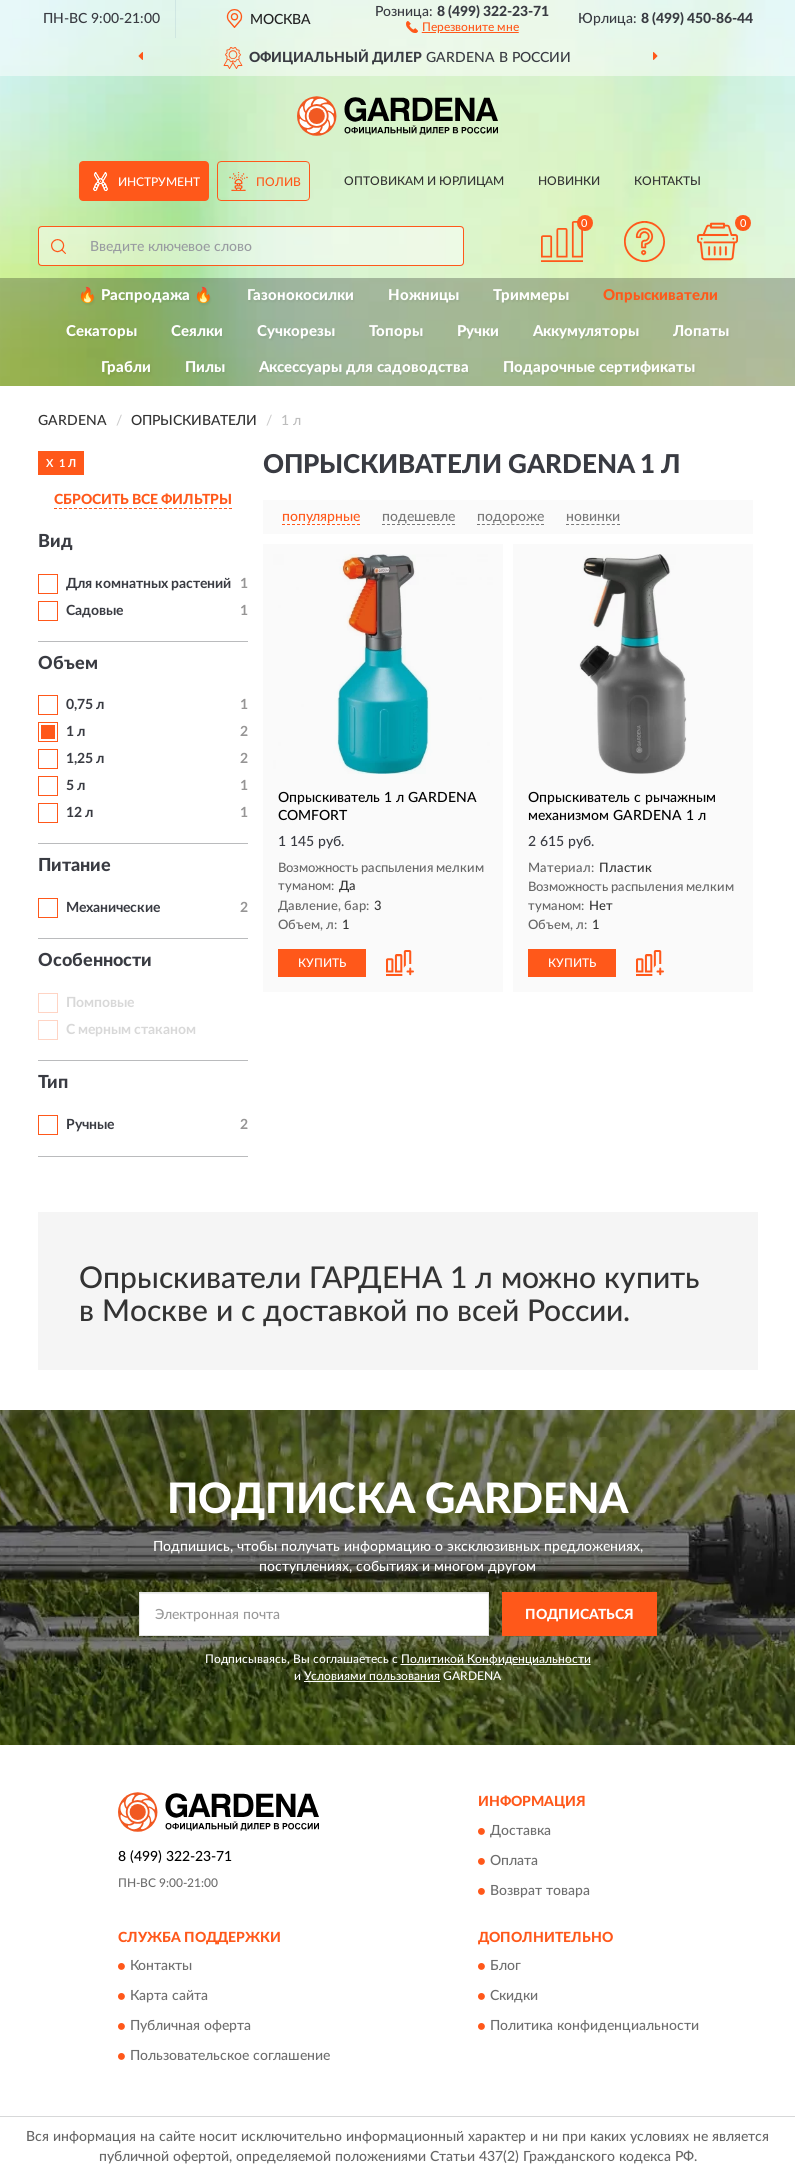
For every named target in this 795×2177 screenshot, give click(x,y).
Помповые (100, 1003)
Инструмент (159, 182)
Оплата (514, 1861)
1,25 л (85, 759)
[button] (462, 26)
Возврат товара (540, 1891)
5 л (75, 786)
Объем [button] (68, 664)
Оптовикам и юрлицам (424, 181)
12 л (79, 813)
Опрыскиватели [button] (660, 295)
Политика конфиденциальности (594, 2027)
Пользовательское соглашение (230, 2057)
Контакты (667, 181)
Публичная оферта (190, 2027)
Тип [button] (53, 1083)
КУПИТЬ (322, 963)
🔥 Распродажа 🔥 (145, 295)
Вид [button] (55, 542)
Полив (278, 182)
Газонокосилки (300, 295)
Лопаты (701, 331)
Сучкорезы (296, 331)
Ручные (90, 1125)
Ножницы (423, 295)
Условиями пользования (372, 1676)
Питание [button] (74, 866)
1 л (75, 732)
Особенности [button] (95, 961)
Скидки (514, 1997)
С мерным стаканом (131, 1030)
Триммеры (531, 295)
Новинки (569, 181)
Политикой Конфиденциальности (496, 1659)
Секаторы (101, 331)
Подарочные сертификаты (599, 367)
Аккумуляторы (586, 331)
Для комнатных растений (148, 584)
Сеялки (197, 331)
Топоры (396, 331)
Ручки (478, 331)
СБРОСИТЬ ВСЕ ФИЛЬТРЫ (143, 500)
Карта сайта (169, 1997)
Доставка (520, 1831)
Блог (505, 1967)
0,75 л (85, 705)
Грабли (126, 367)
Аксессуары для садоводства (364, 367)
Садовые (94, 611)
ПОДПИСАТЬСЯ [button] (579, 1615)
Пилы (205, 367)
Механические (113, 908)
